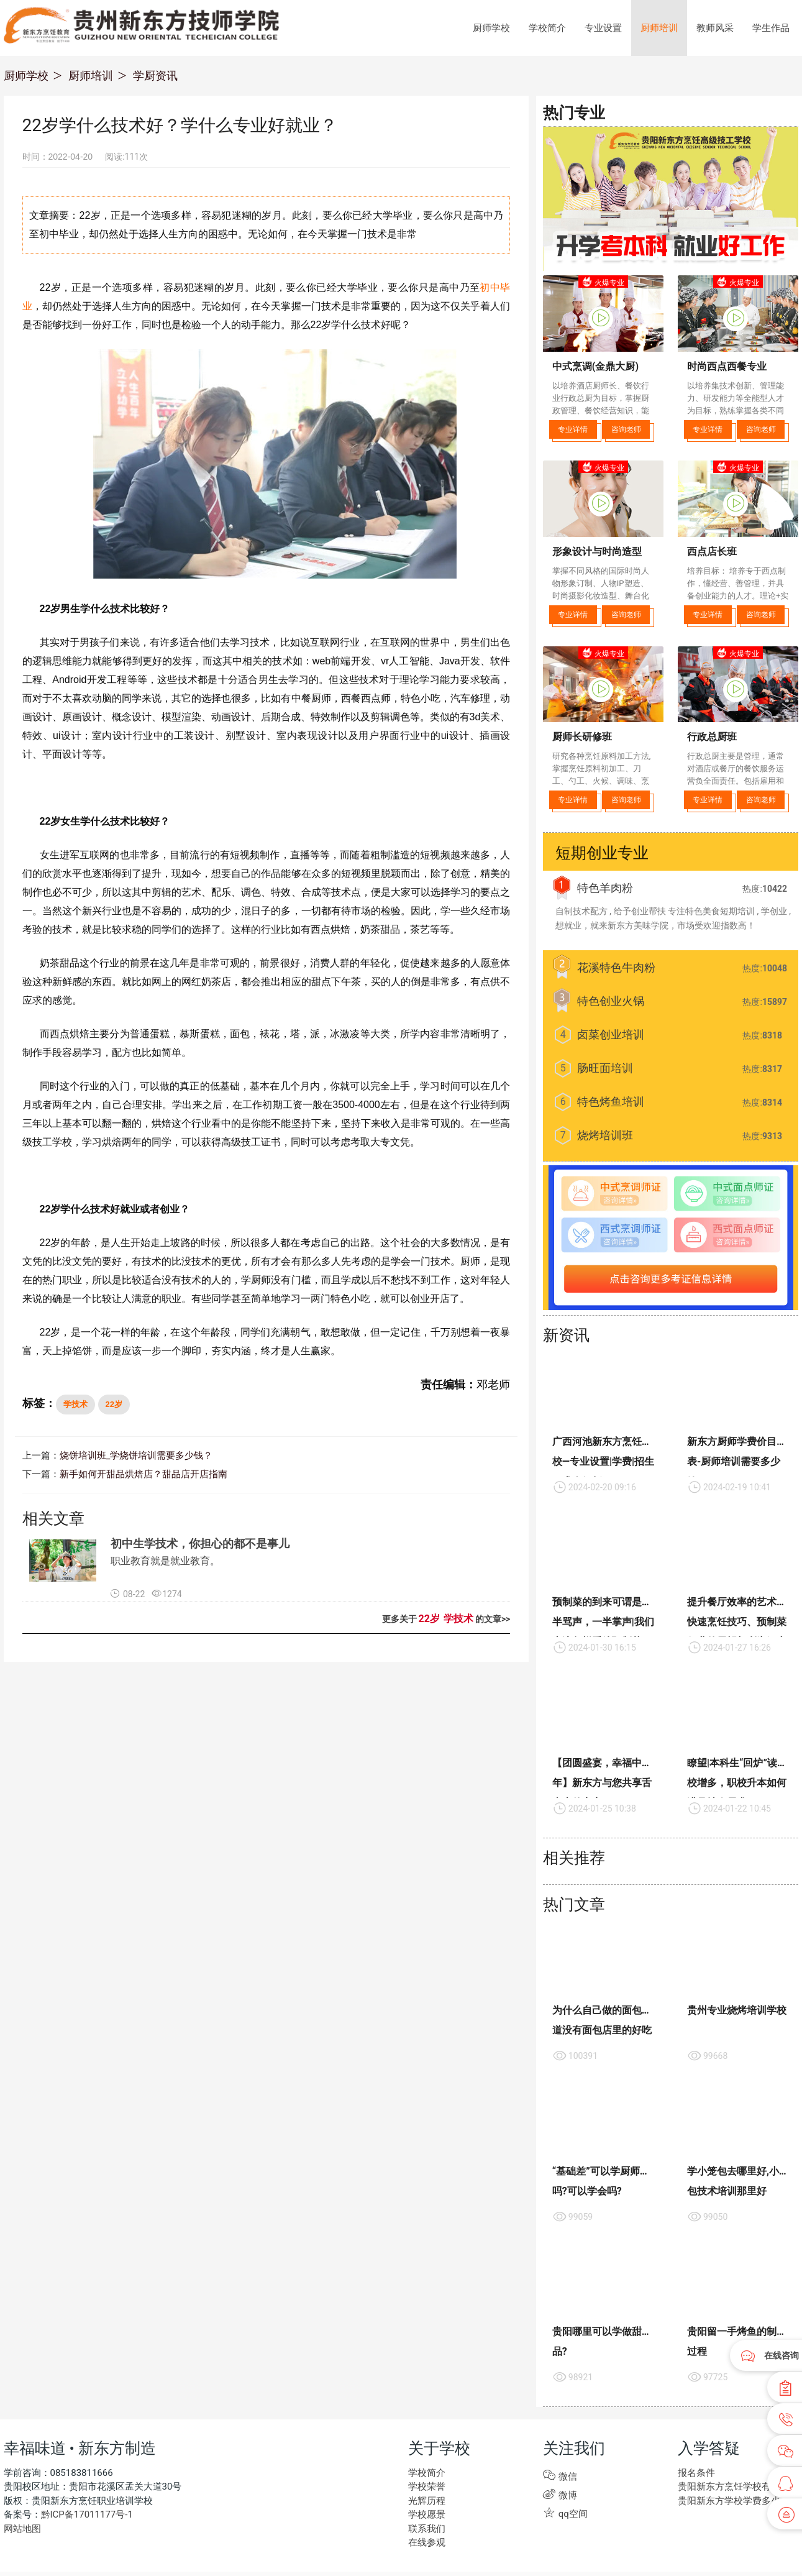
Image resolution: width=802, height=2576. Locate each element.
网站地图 (21, 2529)
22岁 (114, 1404)
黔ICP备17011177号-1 (85, 2515)
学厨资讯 (155, 75)
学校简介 (547, 28)
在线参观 (425, 2543)
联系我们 (425, 2529)
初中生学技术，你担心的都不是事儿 (200, 1544)
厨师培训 (659, 28)
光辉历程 (425, 2501)
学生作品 (771, 28)
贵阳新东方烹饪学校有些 (725, 2487)
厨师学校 (491, 28)
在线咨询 (781, 2355)
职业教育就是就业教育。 (165, 1562)
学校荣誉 (425, 2487)
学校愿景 (425, 2515)
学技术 (75, 1404)
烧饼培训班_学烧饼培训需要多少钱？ (131, 1456)
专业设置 (603, 28)
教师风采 (715, 28)
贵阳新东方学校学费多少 (725, 2501)
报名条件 (695, 2473)
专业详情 (573, 429)
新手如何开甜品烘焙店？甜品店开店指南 (138, 1475)
